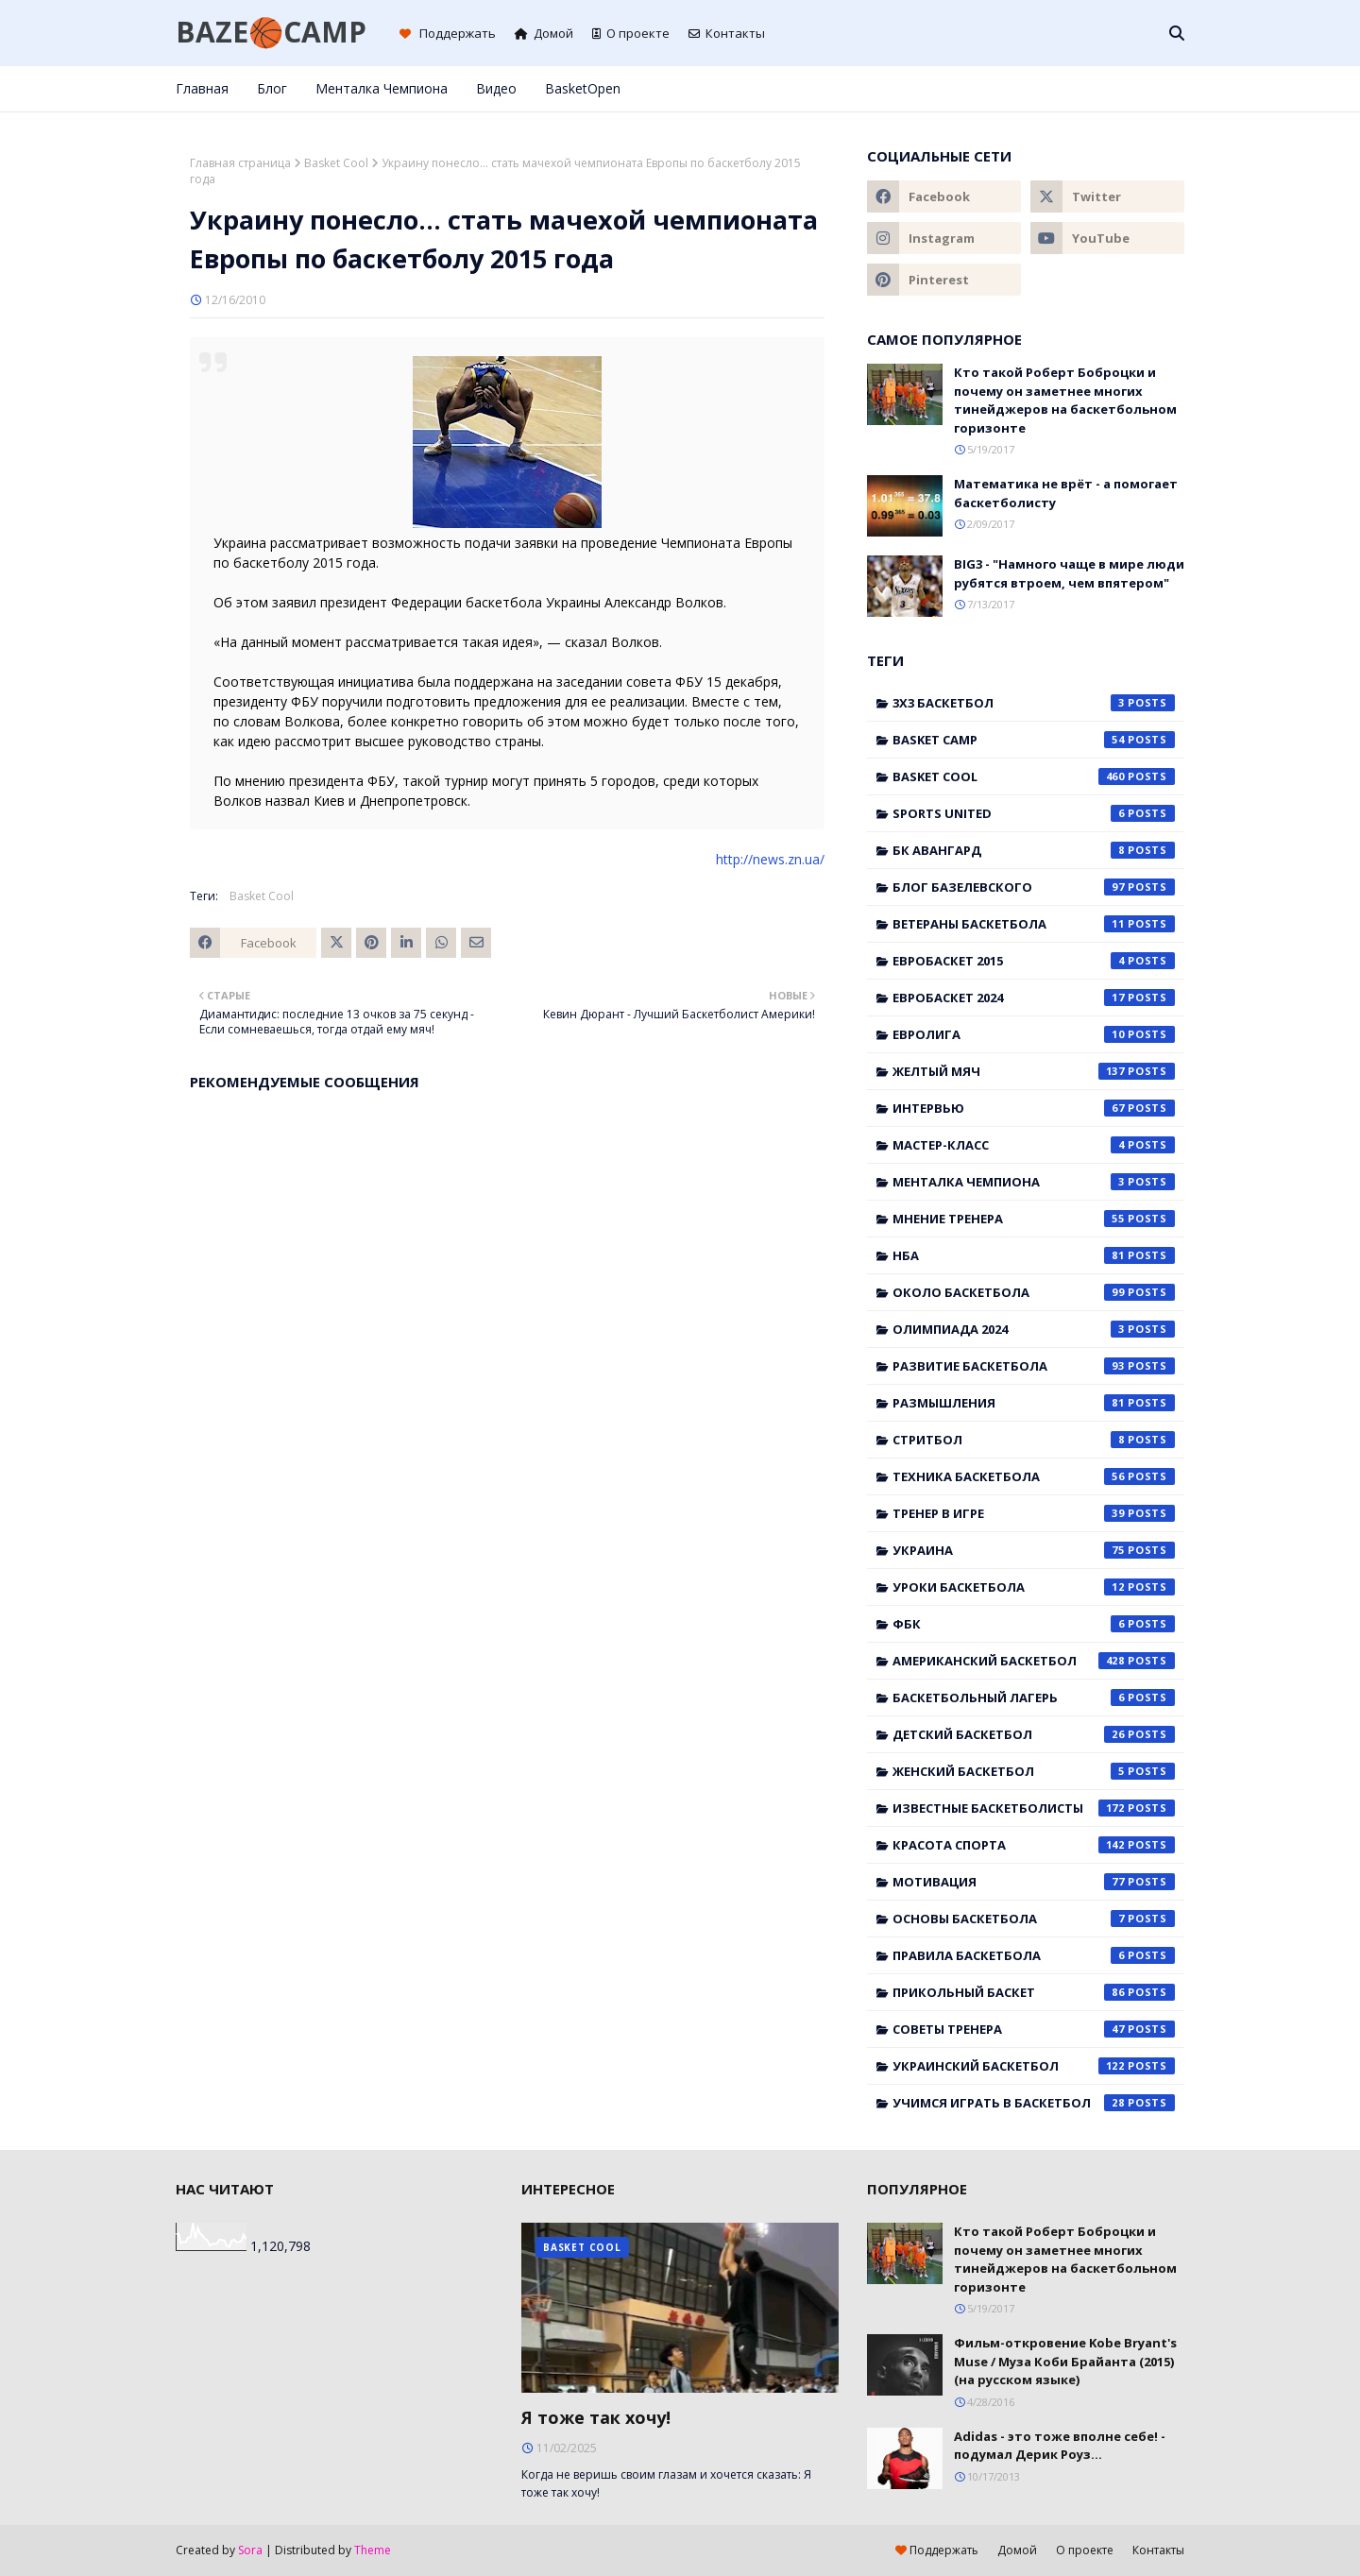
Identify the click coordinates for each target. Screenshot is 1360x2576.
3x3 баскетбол (1033, 702)
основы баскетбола (1033, 1918)
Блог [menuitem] (272, 88)
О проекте (631, 33)
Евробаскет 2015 (1033, 960)
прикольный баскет (1033, 1992)
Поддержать (448, 33)
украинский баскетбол (1033, 2065)
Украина (1033, 1550)
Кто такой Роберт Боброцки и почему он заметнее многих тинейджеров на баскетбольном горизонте (1065, 400)
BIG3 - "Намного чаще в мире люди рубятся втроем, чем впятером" (1069, 573)
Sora (250, 2550)
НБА (1033, 1255)
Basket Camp (1033, 739)
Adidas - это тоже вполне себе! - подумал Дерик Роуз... (1059, 2446)
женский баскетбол (1033, 1771)
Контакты (726, 33)
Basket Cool (336, 163)
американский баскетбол (1033, 1660)
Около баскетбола (1033, 1292)
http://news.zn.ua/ (770, 859)
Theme (372, 2550)
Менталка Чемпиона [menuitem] (381, 88)
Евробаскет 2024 (1033, 997)
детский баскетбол (1033, 1734)
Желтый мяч (1033, 1071)
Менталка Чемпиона (1033, 1181)
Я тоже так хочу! (596, 2417)
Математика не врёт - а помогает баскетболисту (1066, 493)
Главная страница (240, 163)
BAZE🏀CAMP (271, 31)
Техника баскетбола (1033, 1476)
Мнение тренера (1033, 1218)
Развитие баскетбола (1033, 1365)
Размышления (1033, 1402)
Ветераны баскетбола (1033, 923)
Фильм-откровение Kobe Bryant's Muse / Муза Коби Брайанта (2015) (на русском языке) (1065, 2361)
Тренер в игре (1033, 1513)
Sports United (1033, 813)
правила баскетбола (1033, 1955)
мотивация (1033, 1881)
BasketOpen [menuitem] (582, 88)
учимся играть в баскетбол (1033, 2102)
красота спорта (1033, 1844)
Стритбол (1033, 1439)
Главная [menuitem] (202, 88)
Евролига (1033, 1034)
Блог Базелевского (1033, 887)
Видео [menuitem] (496, 88)
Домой (544, 33)
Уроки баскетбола (1033, 1586)
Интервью (1033, 1108)
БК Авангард (1033, 850)
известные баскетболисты (1033, 1808)
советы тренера (1033, 2029)
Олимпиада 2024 (1033, 1329)
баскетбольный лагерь (1033, 1697)
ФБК (1033, 1623)
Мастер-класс (1033, 1144)
